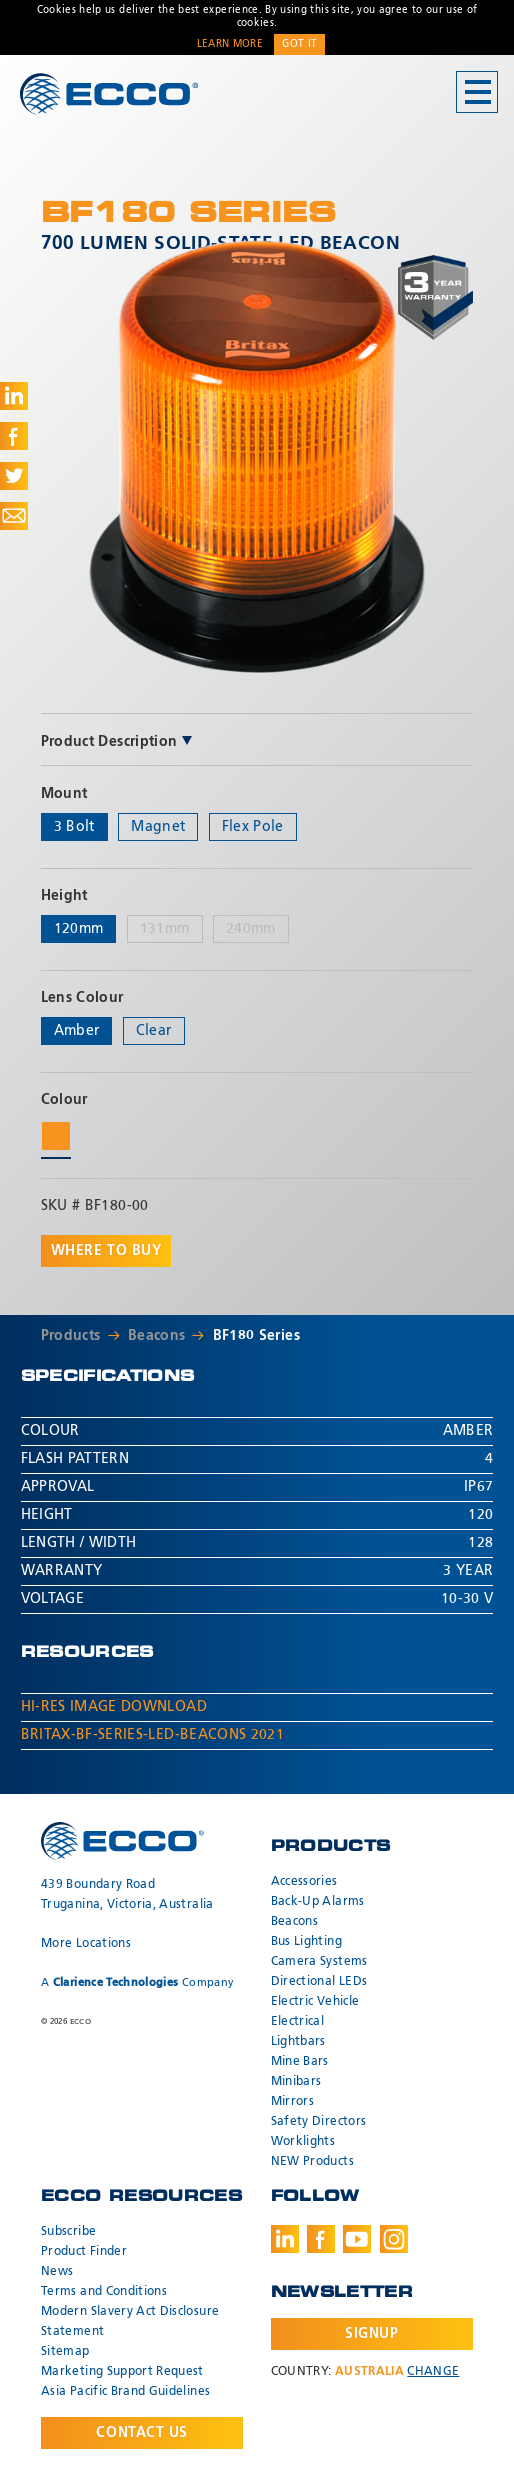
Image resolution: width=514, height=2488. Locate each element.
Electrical (298, 2022)
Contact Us (142, 2433)
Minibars (296, 2082)
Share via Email (14, 516)
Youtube (357, 2239)
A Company (137, 1982)
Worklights (303, 2142)
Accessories (304, 1882)
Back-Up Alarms (318, 1902)
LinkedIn (285, 2239)
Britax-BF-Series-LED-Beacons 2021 (153, 1735)
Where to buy (106, 1251)
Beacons (156, 1336)
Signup (371, 2334)
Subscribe (68, 2232)
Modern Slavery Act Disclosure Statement (130, 2322)
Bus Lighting (306, 1942)
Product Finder (84, 2252)
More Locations (86, 1944)
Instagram (394, 2239)
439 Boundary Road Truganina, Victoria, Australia (127, 1895)
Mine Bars (300, 2062)
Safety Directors (319, 2122)
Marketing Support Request (122, 2372)
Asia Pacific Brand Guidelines (125, 2392)
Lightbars (298, 2042)
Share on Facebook (14, 436)
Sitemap (65, 2352)
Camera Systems (319, 1962)
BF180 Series (256, 1336)
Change (433, 2372)
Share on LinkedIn (14, 396)
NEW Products (312, 2162)
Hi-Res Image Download (114, 1707)
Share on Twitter (14, 476)
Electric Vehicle (315, 2002)
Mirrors (292, 2102)
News (57, 2272)
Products (71, 1336)
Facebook (321, 2239)
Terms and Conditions (104, 2292)
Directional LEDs (319, 1982)
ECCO (109, 93)
